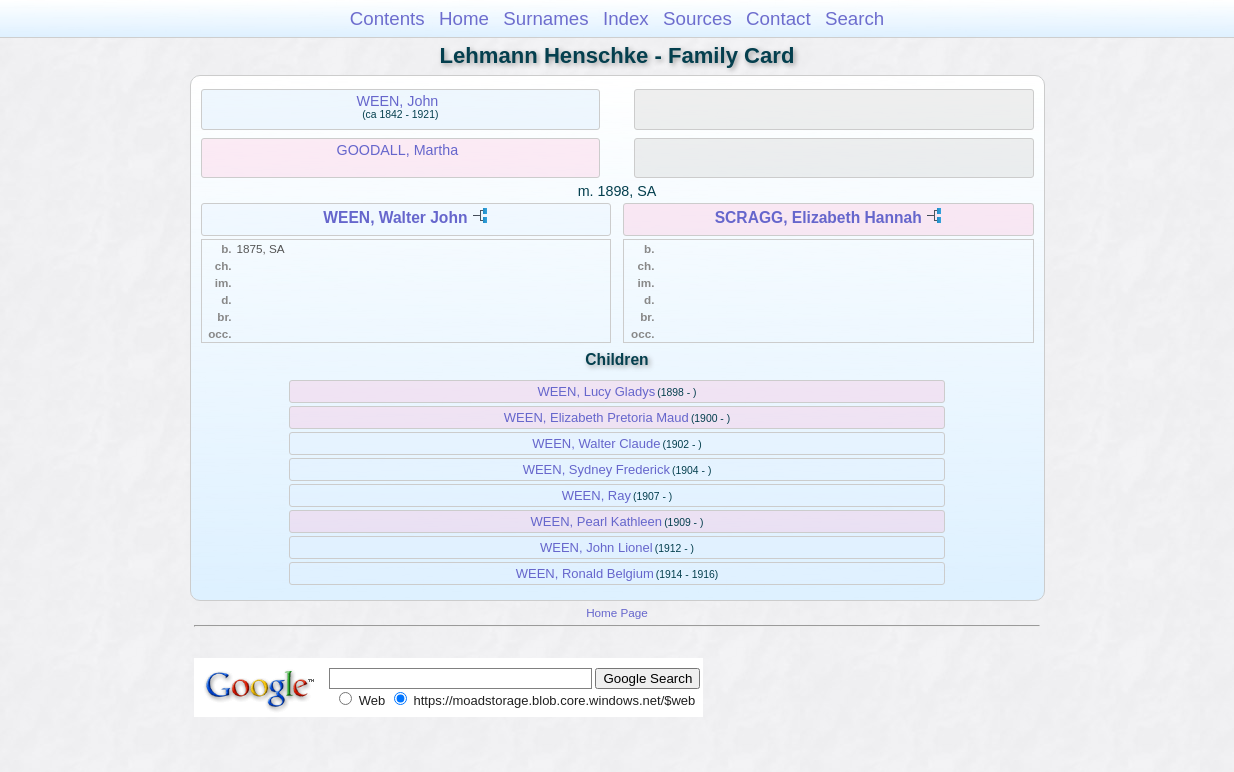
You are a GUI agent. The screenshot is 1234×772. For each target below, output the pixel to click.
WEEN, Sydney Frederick (596, 469)
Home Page (617, 612)
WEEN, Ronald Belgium (585, 573)
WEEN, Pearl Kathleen (597, 521)
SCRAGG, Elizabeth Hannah (818, 217)
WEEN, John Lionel (596, 547)
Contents (387, 18)
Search (854, 18)
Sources (697, 18)
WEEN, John (397, 101)
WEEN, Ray (596, 495)
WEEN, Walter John (395, 217)
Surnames (545, 18)
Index (626, 18)
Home (464, 18)
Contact (778, 18)
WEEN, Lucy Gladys (596, 391)
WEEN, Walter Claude (596, 443)
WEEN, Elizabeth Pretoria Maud (596, 417)
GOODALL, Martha (398, 150)
